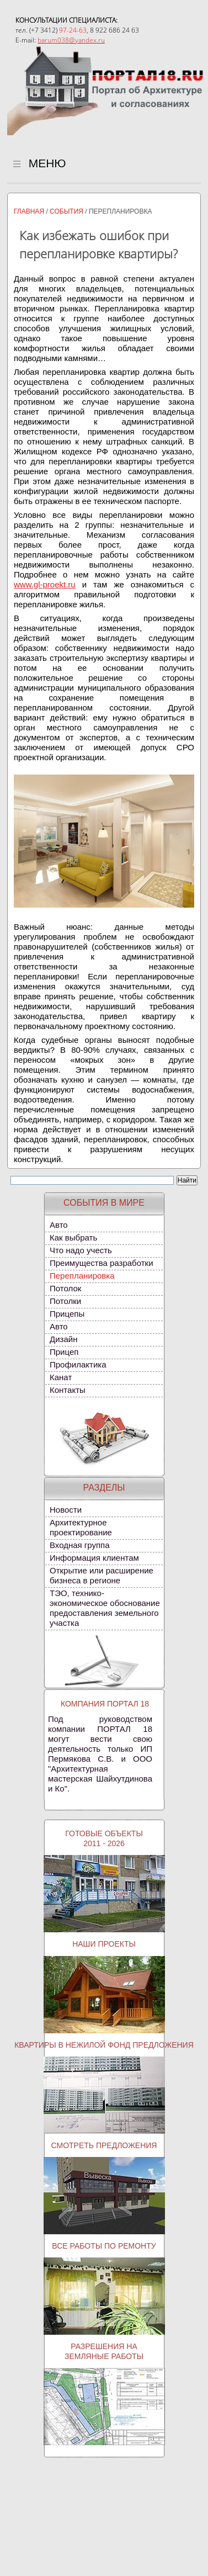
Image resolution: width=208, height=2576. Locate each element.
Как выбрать (73, 1237)
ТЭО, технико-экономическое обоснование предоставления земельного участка (105, 1608)
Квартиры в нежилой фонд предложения (104, 2044)
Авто (59, 1224)
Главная (29, 211)
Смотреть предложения (104, 2145)
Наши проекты (104, 1943)
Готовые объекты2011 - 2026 (104, 1838)
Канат (61, 1377)
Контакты (68, 1390)
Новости (66, 1509)
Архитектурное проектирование (81, 1527)
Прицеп (64, 1351)
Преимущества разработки (101, 1263)
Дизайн (63, 1339)
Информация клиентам (94, 1557)
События (66, 211)
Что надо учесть (81, 1250)
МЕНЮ (39, 157)
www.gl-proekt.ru (45, 584)
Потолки (65, 1301)
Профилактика (78, 1364)
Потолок (65, 1288)
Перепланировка (82, 1275)
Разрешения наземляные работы (104, 2351)
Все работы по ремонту (104, 2245)
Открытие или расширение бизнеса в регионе (101, 1575)
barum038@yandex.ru (71, 40)
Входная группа (80, 1545)
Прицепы (67, 1313)
